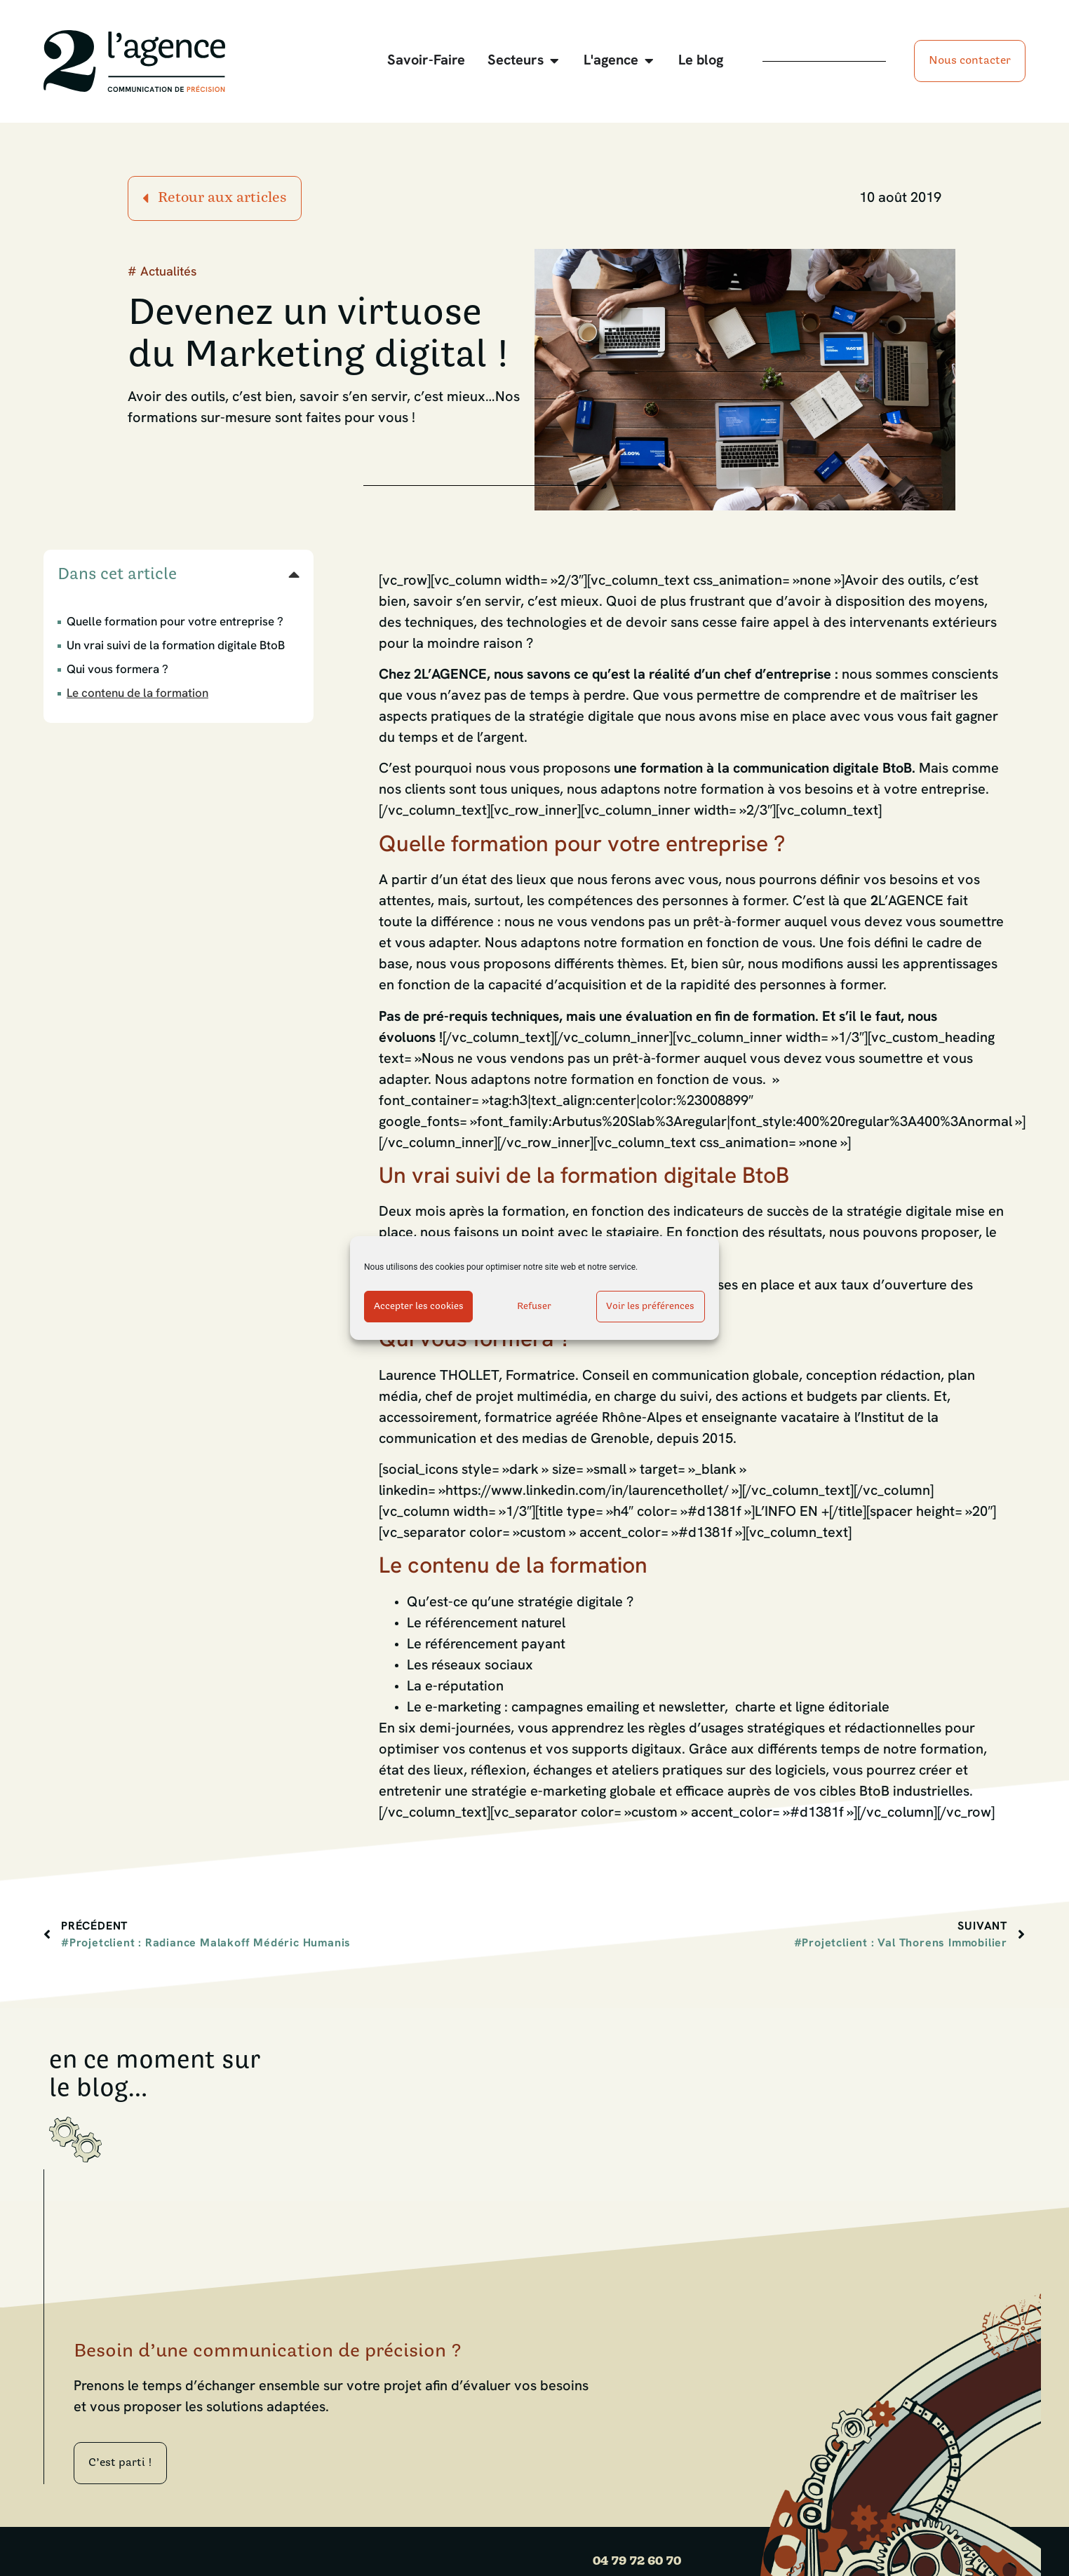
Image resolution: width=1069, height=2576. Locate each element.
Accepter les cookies (419, 1306)
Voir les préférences (650, 1306)
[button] (294, 574)
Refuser (534, 1306)
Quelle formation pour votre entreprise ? (175, 622)
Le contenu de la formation (137, 694)
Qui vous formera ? (117, 670)
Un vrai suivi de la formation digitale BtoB (176, 646)
